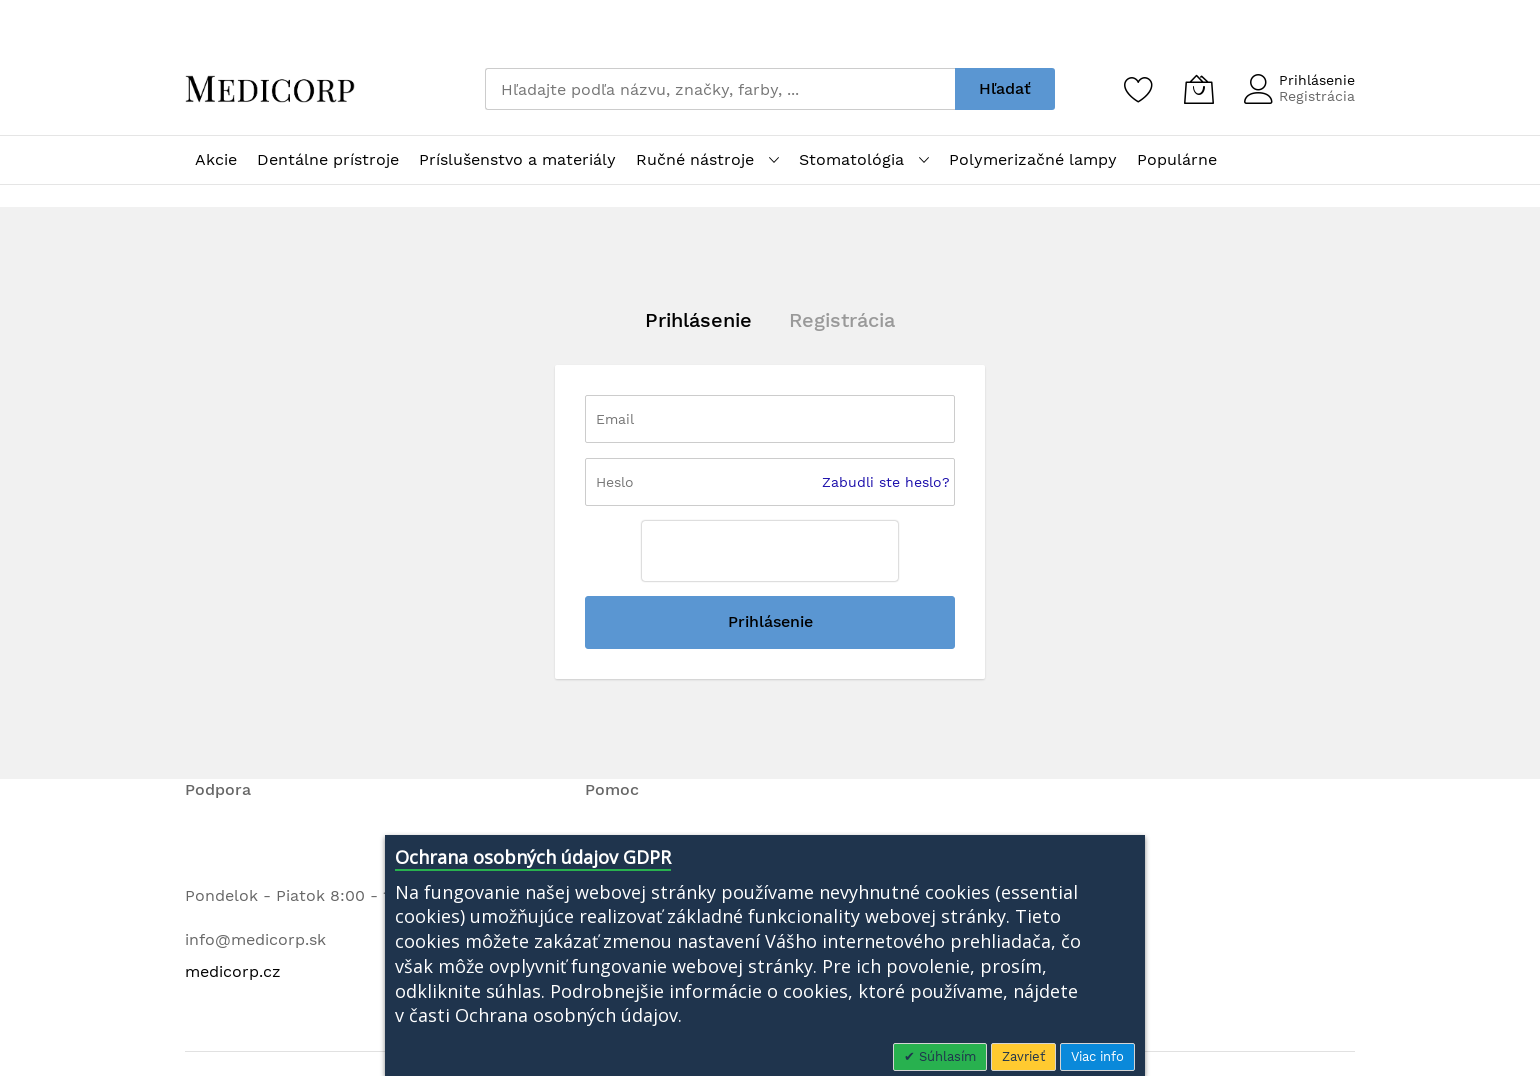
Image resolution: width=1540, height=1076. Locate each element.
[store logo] (270, 89)
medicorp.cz (233, 971)
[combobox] (720, 89)
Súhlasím (945, 1056)
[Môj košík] (1199, 89)
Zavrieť (1023, 1056)
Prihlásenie (1317, 80)
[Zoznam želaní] (1139, 89)
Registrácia (1317, 96)
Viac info (1097, 1056)
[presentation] (770, 551)
